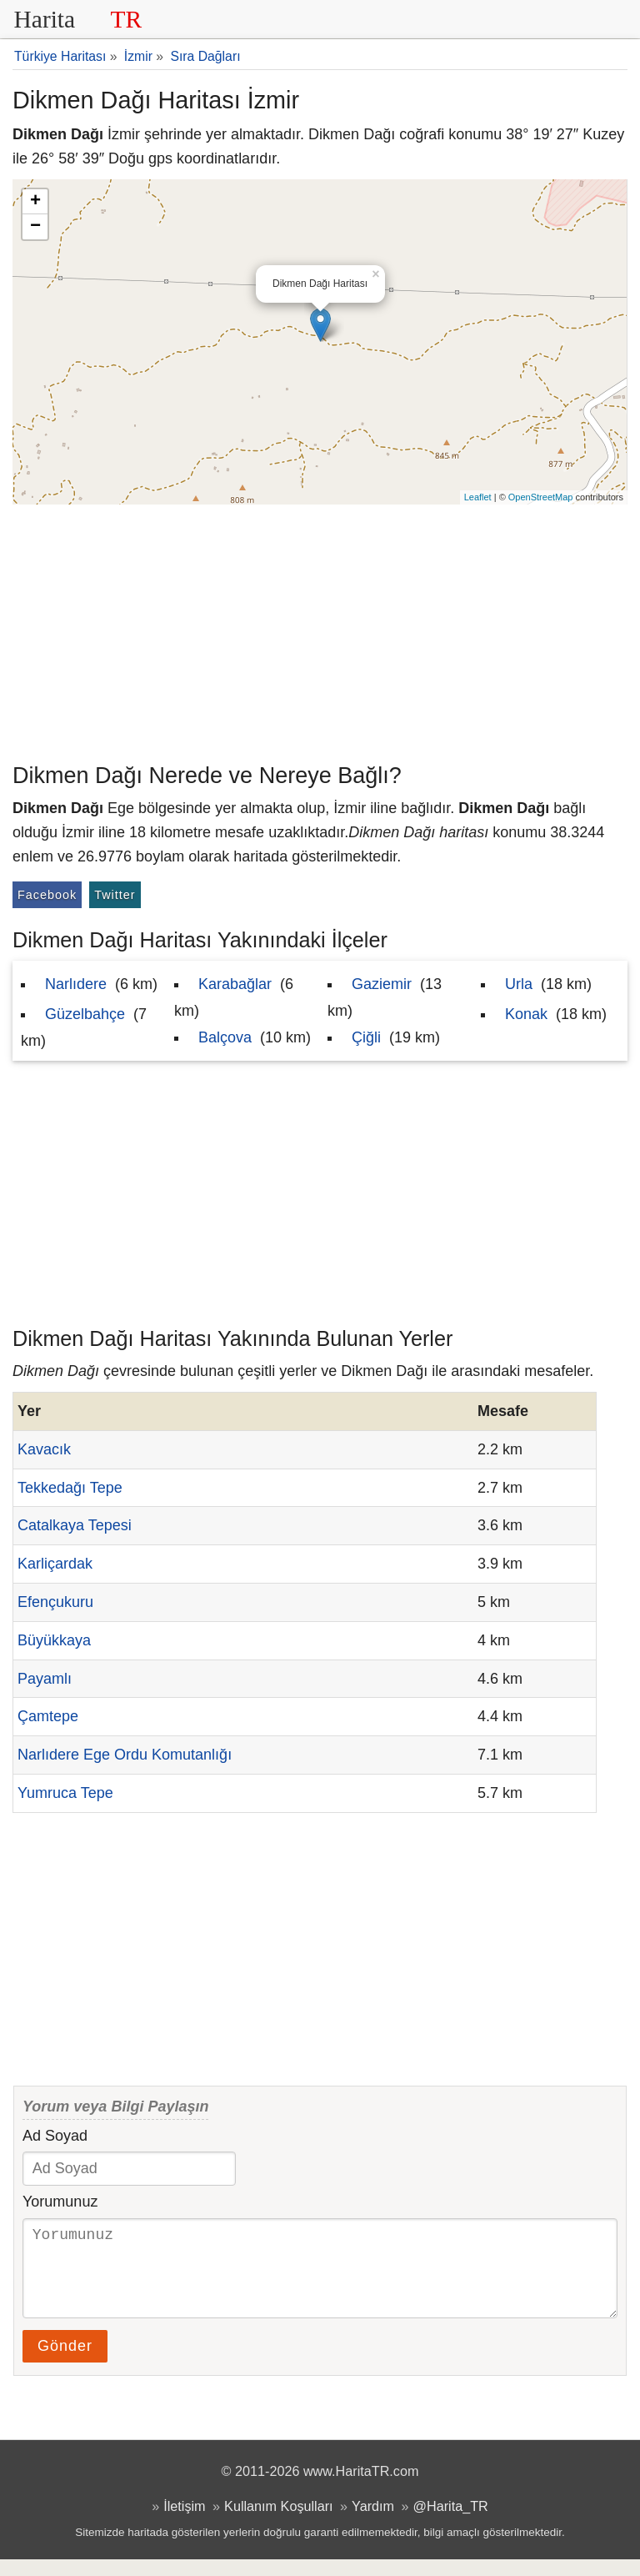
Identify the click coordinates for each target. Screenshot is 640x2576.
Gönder (65, 2362)
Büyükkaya (54, 1640)
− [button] (35, 226)
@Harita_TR (450, 2522)
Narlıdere (76, 984)
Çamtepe (48, 1716)
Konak (526, 1014)
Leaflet (478, 497)
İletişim (184, 2522)
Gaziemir (382, 984)
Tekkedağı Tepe (70, 1487)
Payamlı (45, 1678)
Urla (518, 984)
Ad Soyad (55, 2135)
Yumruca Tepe (65, 1793)
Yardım (373, 2522)
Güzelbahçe (85, 1014)
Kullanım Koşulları (278, 2522)
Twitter (114, 894)
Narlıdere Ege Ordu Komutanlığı (125, 1754)
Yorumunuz (60, 2201)
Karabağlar (235, 984)
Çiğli (366, 1037)
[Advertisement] (320, 629)
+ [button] (35, 201)
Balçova (225, 1037)
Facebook (47, 894)
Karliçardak (55, 1563)
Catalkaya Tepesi (75, 1525)
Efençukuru (55, 1602)
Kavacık (44, 1449)
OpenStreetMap (540, 497)
